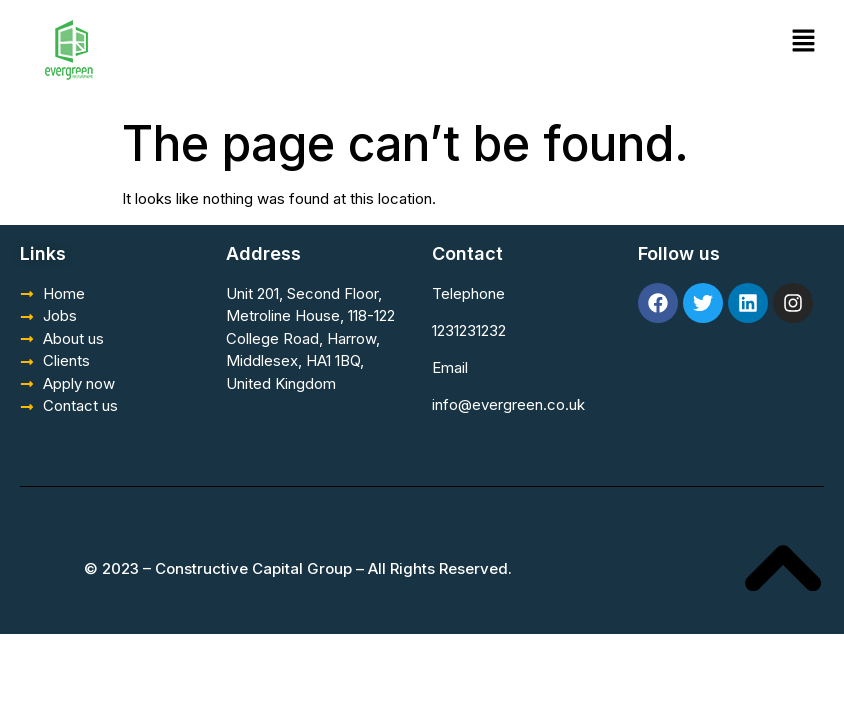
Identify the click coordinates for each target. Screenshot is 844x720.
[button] (804, 41)
